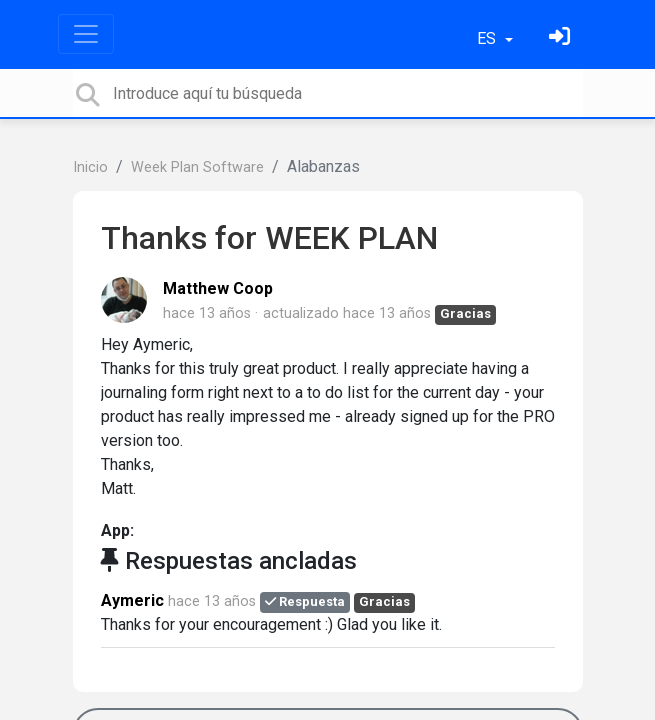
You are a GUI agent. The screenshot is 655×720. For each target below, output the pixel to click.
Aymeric (132, 600)
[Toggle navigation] (86, 34)
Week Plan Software (197, 167)
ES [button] (488, 38)
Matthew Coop (218, 288)
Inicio (90, 167)
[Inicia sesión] (562, 38)
